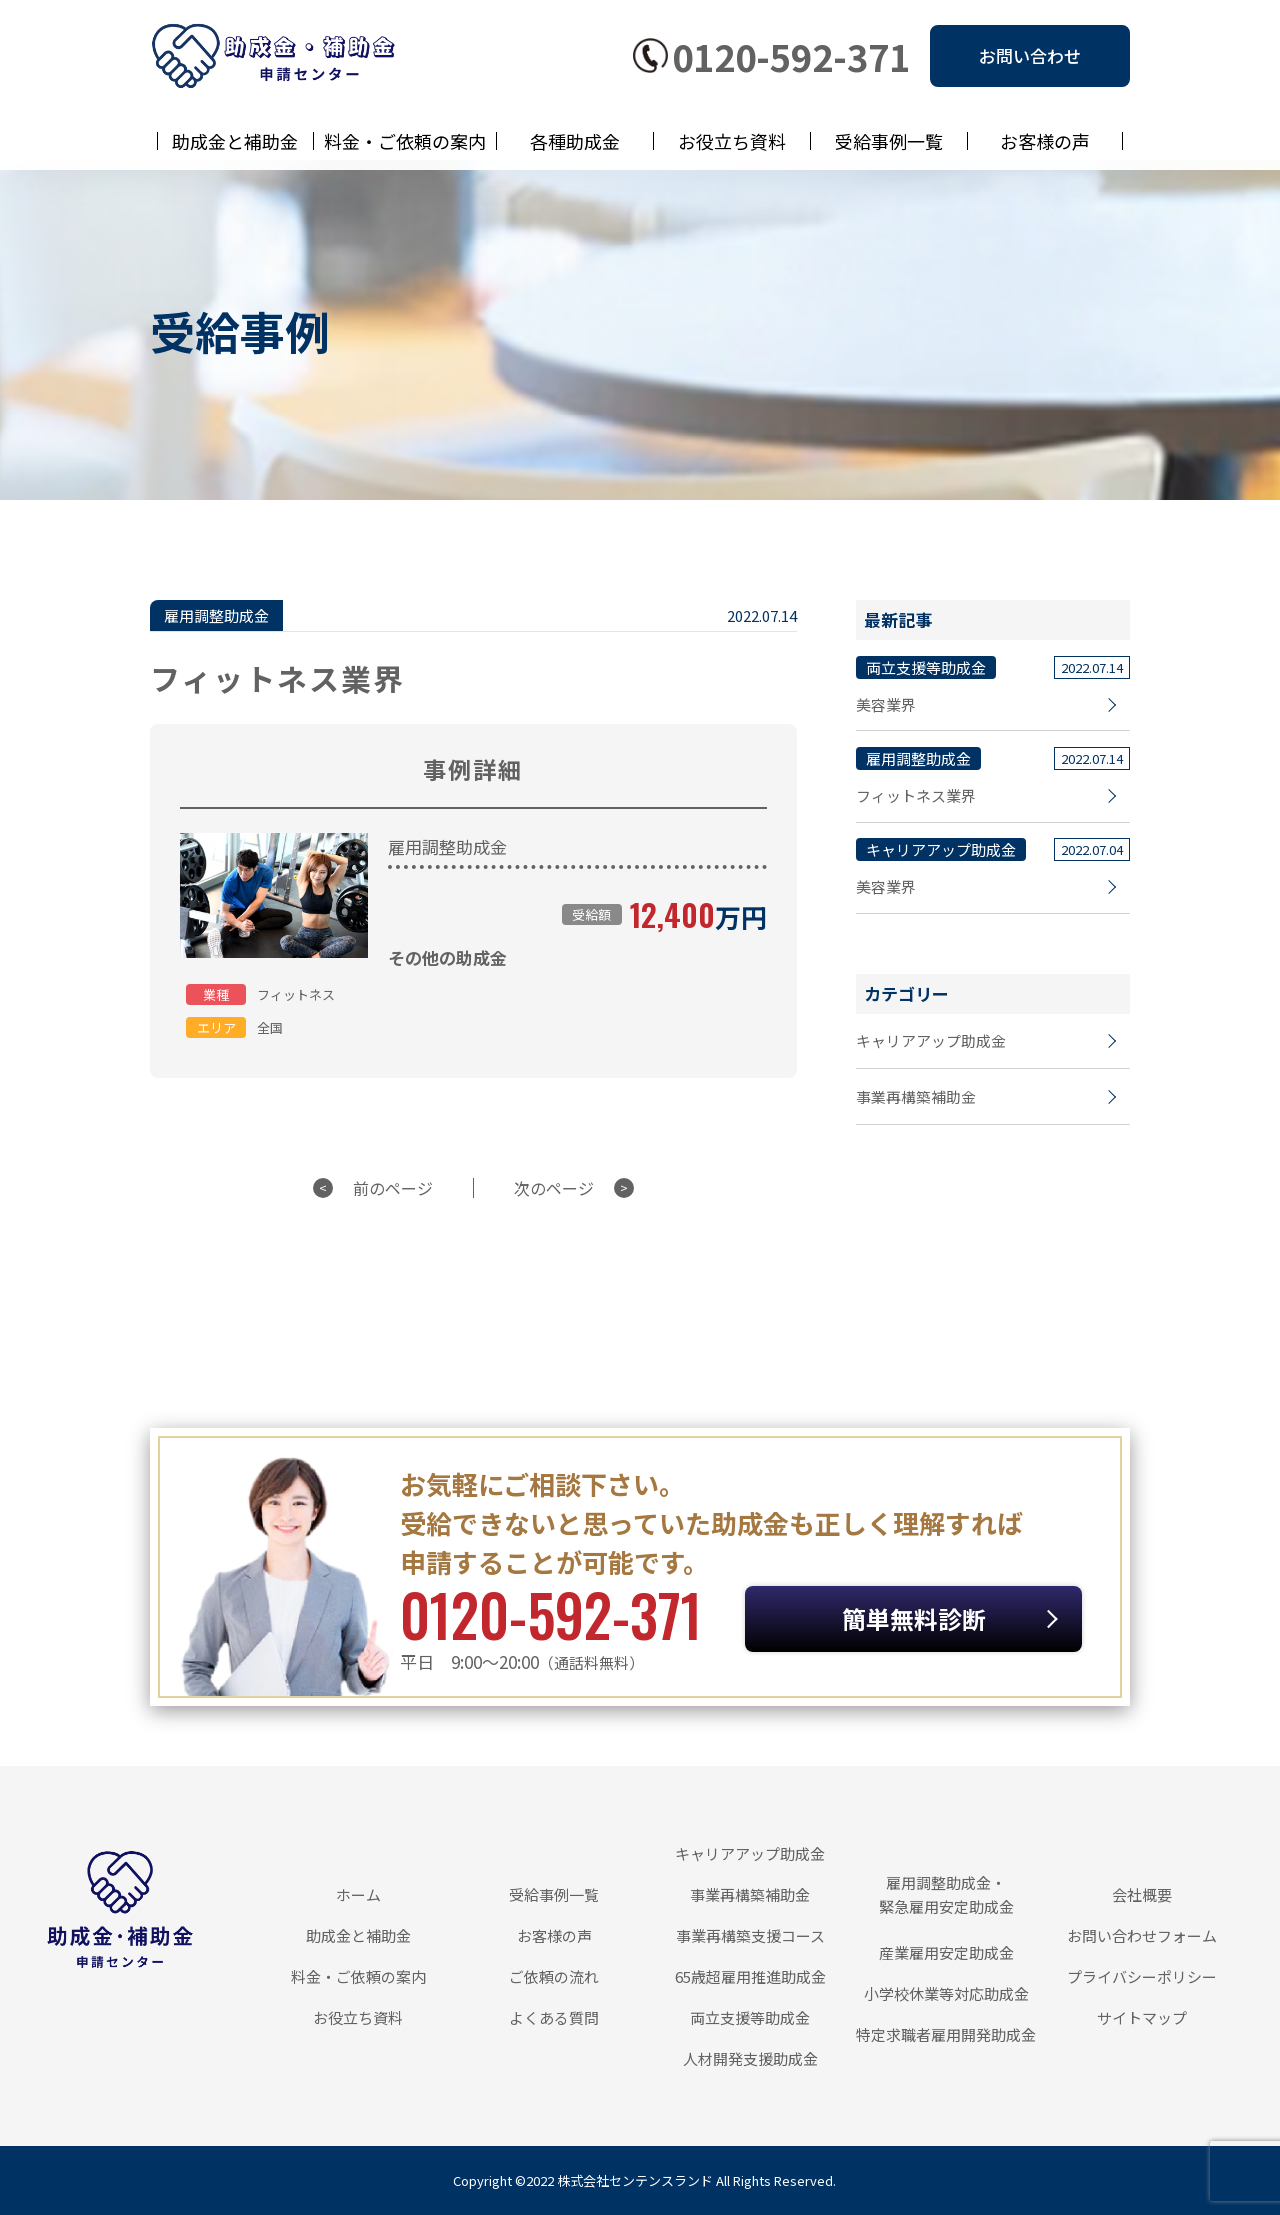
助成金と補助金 (235, 141)
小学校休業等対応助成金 (946, 1993)
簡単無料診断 (946, 1619)
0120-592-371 (791, 56)
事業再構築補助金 (916, 1100)
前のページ (393, 1188)
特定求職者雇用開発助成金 (946, 2034)
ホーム (358, 1894)
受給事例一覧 (889, 141)
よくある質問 (554, 2017)
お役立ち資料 (732, 141)
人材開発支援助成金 (750, 2058)
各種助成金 (575, 141)
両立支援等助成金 (750, 2017)
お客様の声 (1045, 141)
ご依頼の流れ (554, 1976)
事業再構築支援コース (750, 1935)
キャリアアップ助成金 (931, 1043)
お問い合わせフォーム (1142, 1935)
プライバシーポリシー (1142, 1976)
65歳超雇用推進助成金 (750, 1976)
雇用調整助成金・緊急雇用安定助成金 (946, 1894)
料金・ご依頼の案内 (405, 141)
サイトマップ (1142, 2017)
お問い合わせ (1030, 55)
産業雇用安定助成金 (946, 1952)
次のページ (554, 1188)
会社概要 (1142, 1894)
